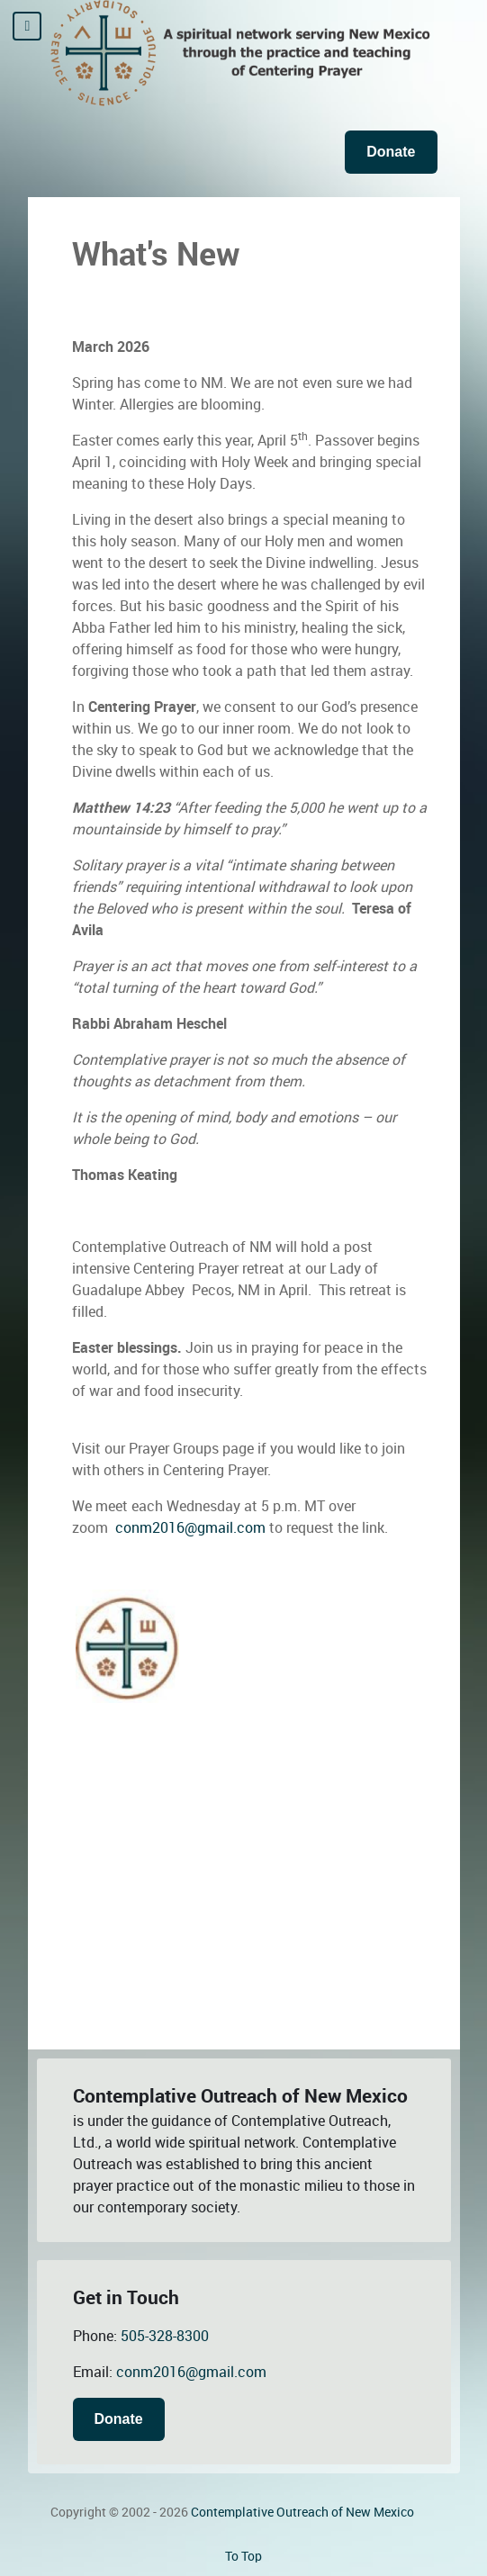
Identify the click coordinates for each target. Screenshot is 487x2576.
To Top (243, 2556)
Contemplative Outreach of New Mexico (302, 2512)
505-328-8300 (165, 2336)
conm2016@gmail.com (190, 1527)
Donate (390, 151)
